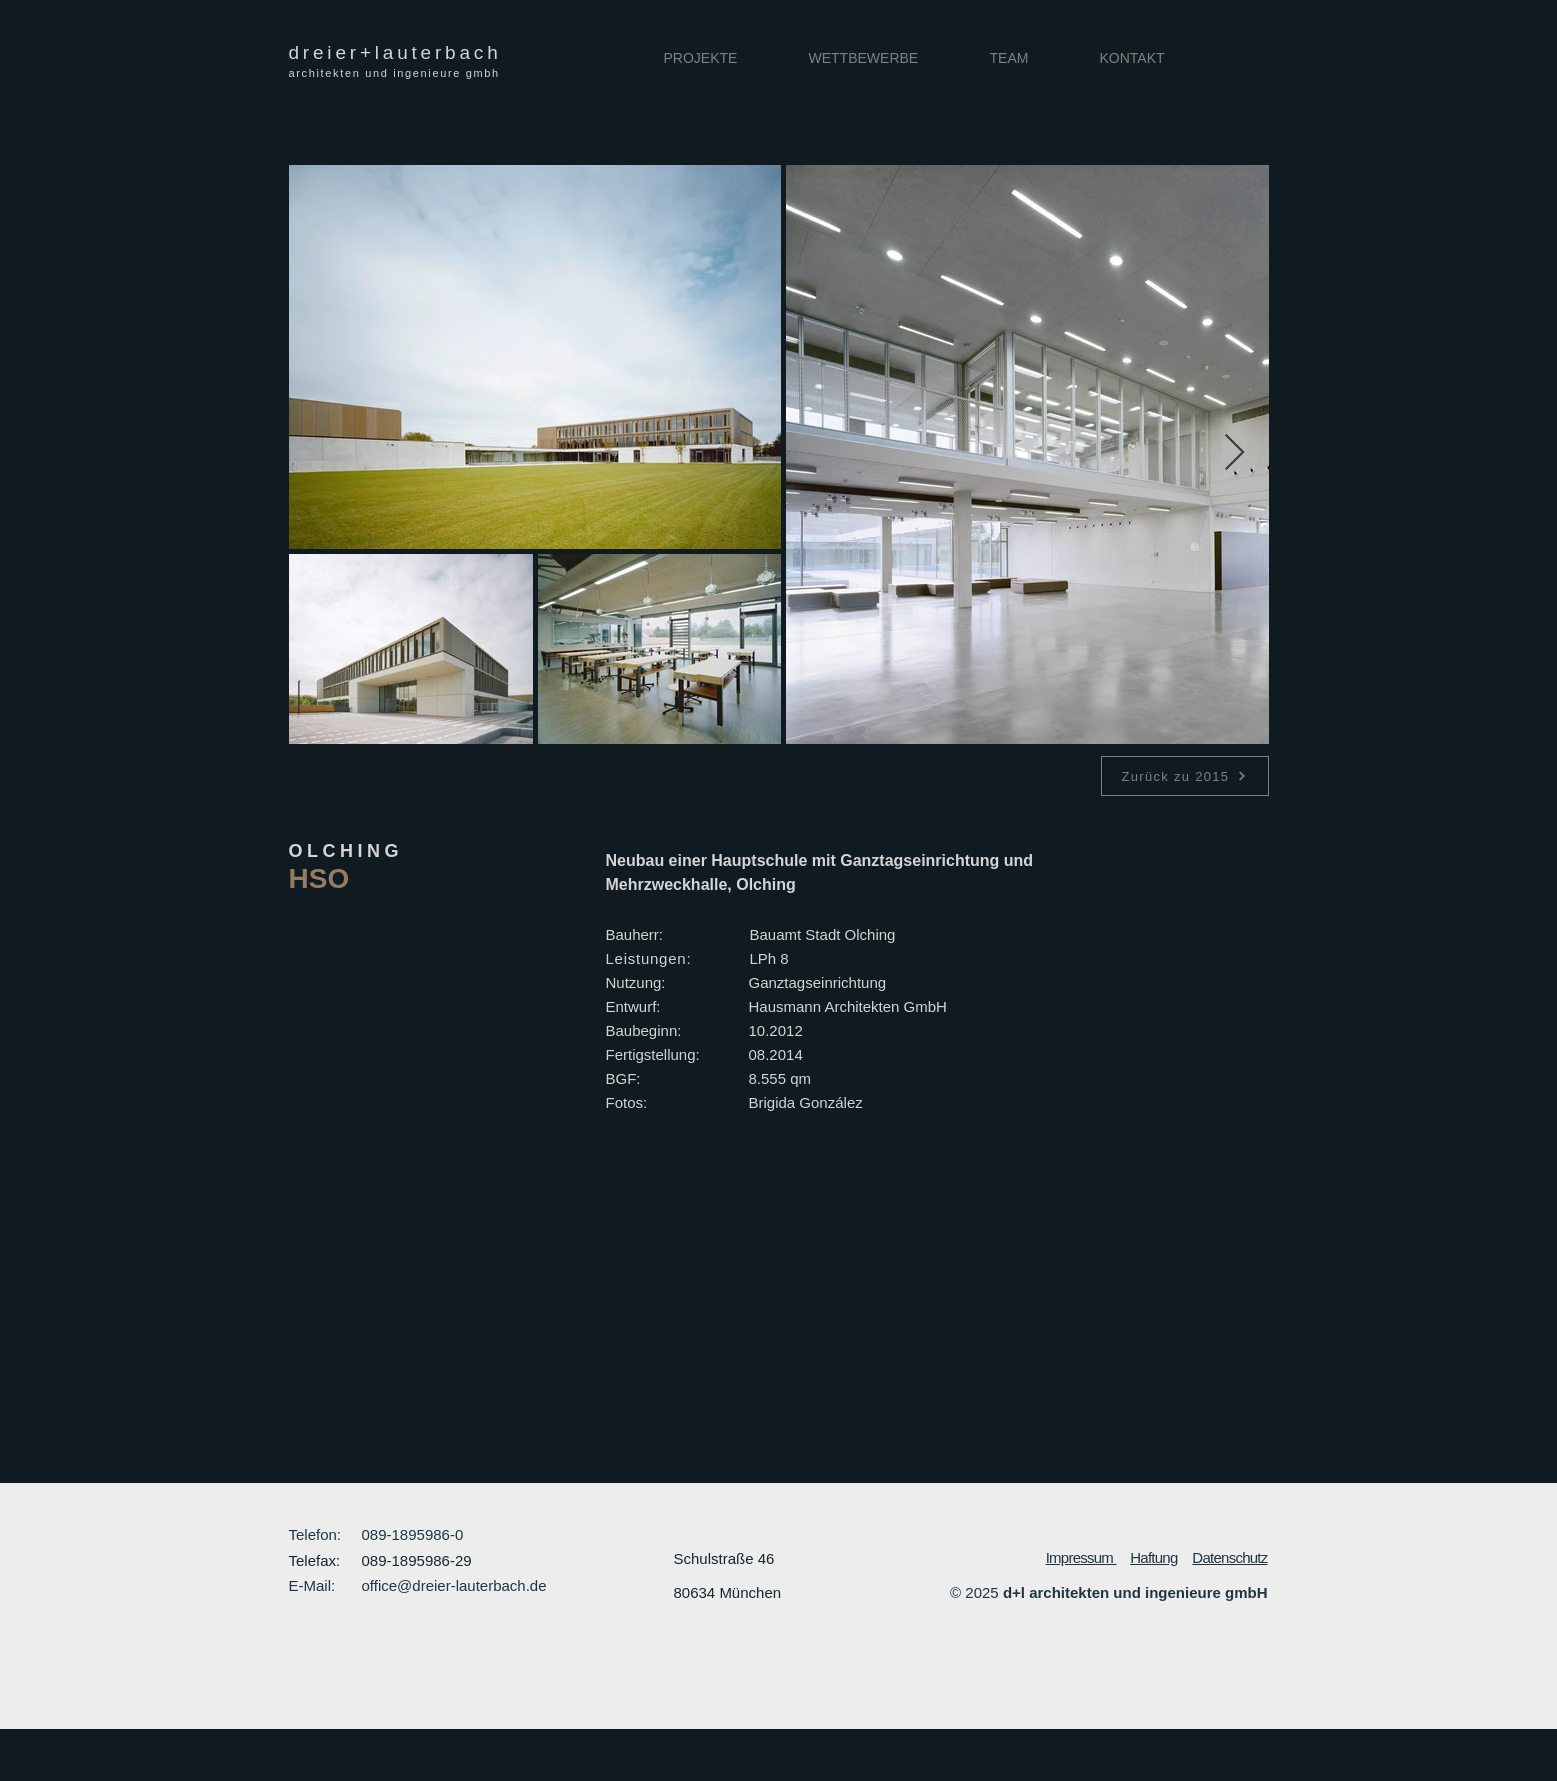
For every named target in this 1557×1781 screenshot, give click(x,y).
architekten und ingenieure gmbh (394, 73)
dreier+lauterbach (395, 52)
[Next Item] (1234, 453)
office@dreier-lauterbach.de (454, 1585)
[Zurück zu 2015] (1185, 776)
